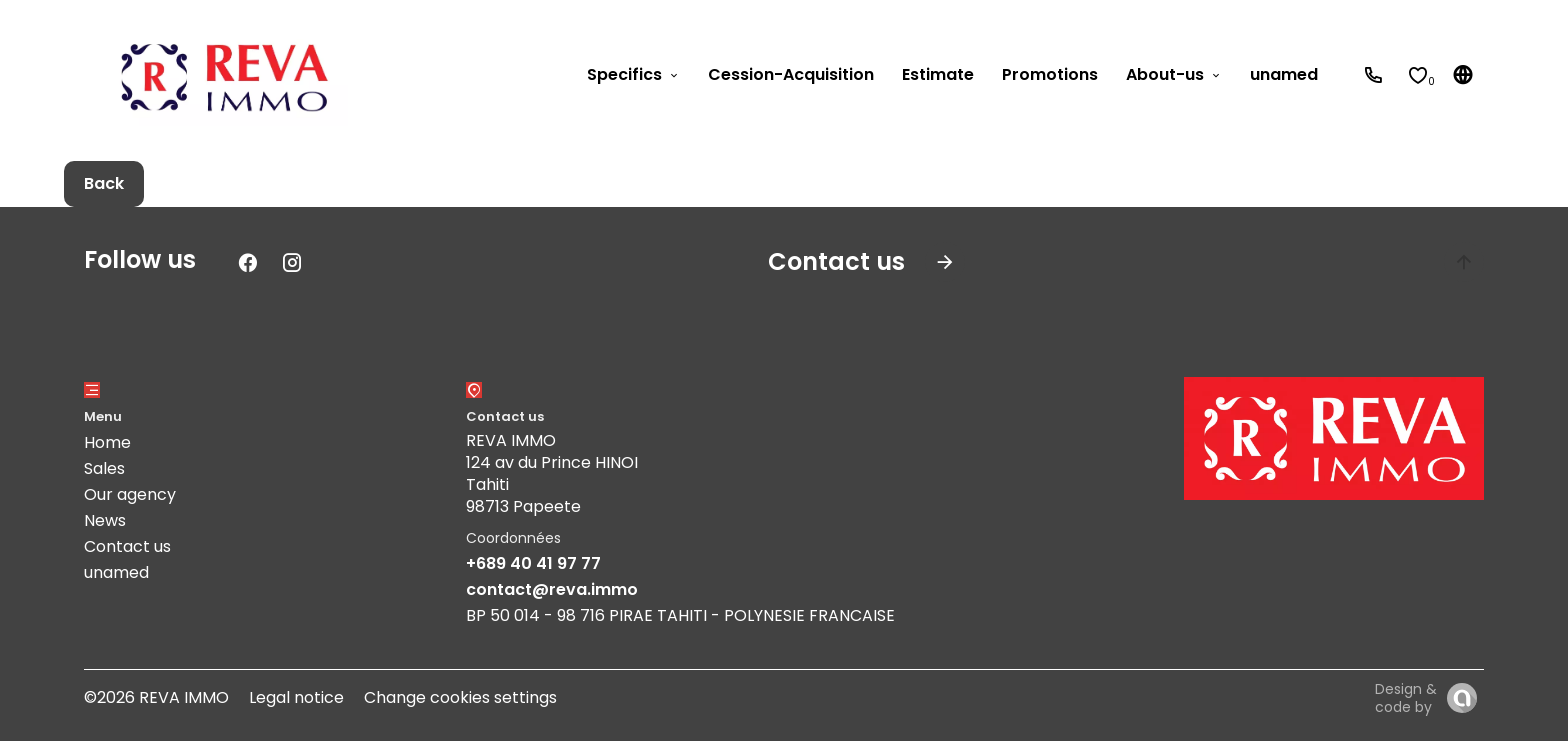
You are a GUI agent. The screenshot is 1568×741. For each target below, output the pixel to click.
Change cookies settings (460, 697)
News (105, 520)
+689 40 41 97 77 (533, 563)
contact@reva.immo (552, 589)
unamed (116, 572)
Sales (104, 468)
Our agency (130, 494)
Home (107, 442)
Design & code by (1406, 698)
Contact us (127, 546)
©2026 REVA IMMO (156, 697)
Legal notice (296, 697)
